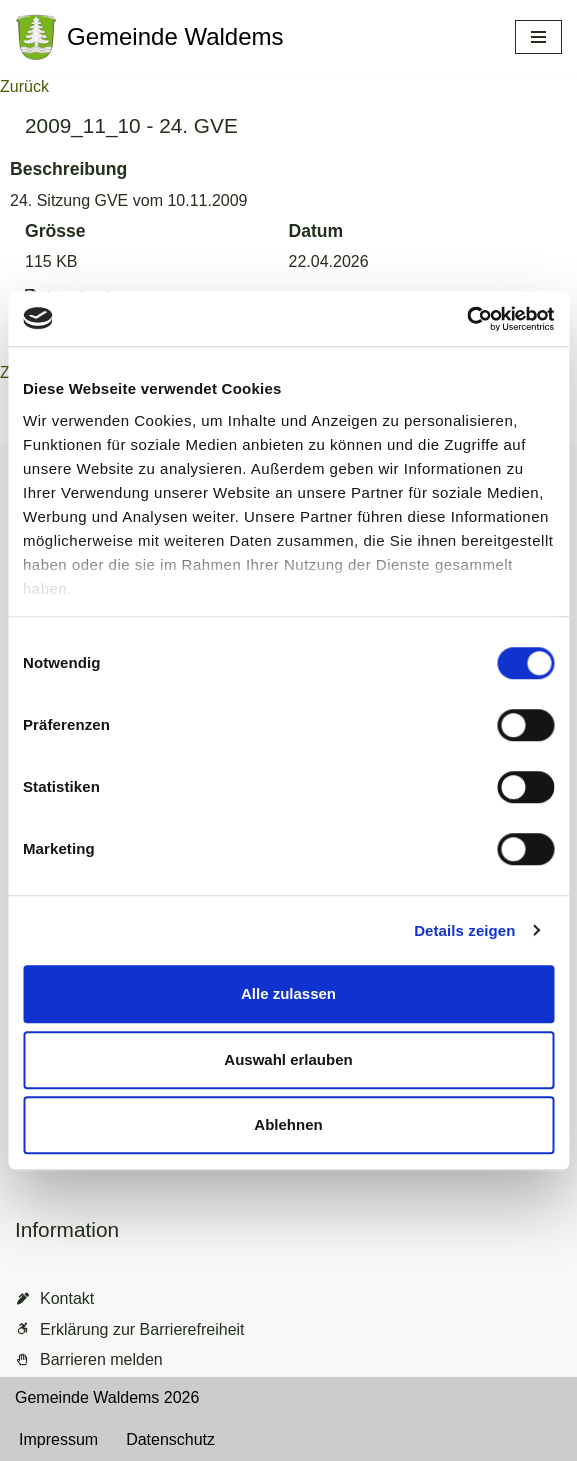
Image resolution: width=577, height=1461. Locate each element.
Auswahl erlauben (288, 1059)
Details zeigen (464, 930)
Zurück (24, 86)
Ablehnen (288, 1124)
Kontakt (67, 1298)
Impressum (58, 1439)
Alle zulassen (288, 993)
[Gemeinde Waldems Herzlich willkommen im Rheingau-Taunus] (149, 37)
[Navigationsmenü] (538, 37)
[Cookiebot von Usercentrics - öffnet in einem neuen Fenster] (466, 319)
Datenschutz (170, 1439)
